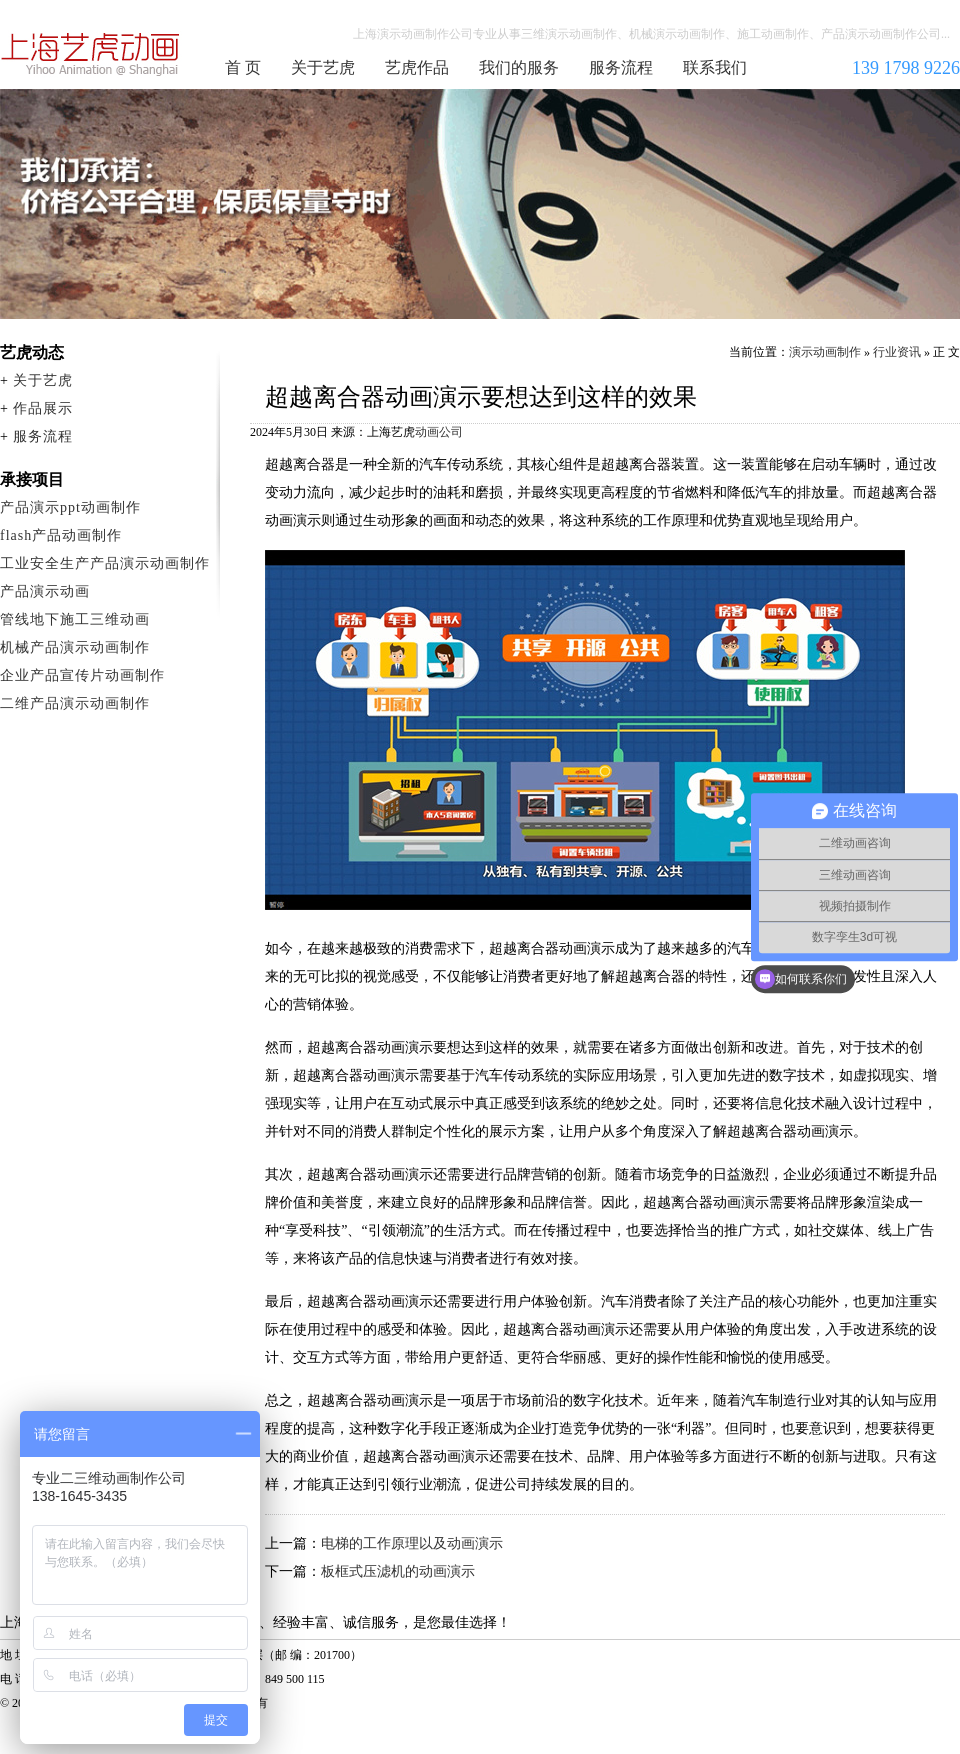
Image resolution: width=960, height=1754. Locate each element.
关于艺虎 (323, 67)
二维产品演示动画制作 (75, 703)
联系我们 (715, 67)
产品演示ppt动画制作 (70, 507)
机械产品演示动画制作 (75, 647)
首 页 (243, 67)
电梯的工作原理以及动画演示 (412, 1543)
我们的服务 (519, 67)
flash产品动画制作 (61, 535)
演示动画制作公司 (91, 54)
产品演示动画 (45, 591)
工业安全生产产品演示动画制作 (105, 563)
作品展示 (43, 408)
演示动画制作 (825, 352)
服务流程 (621, 67)
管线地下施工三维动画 (75, 619)
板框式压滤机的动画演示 (398, 1571)
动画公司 (439, 432)
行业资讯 (897, 352)
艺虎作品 (417, 67)
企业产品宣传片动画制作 (82, 675)
